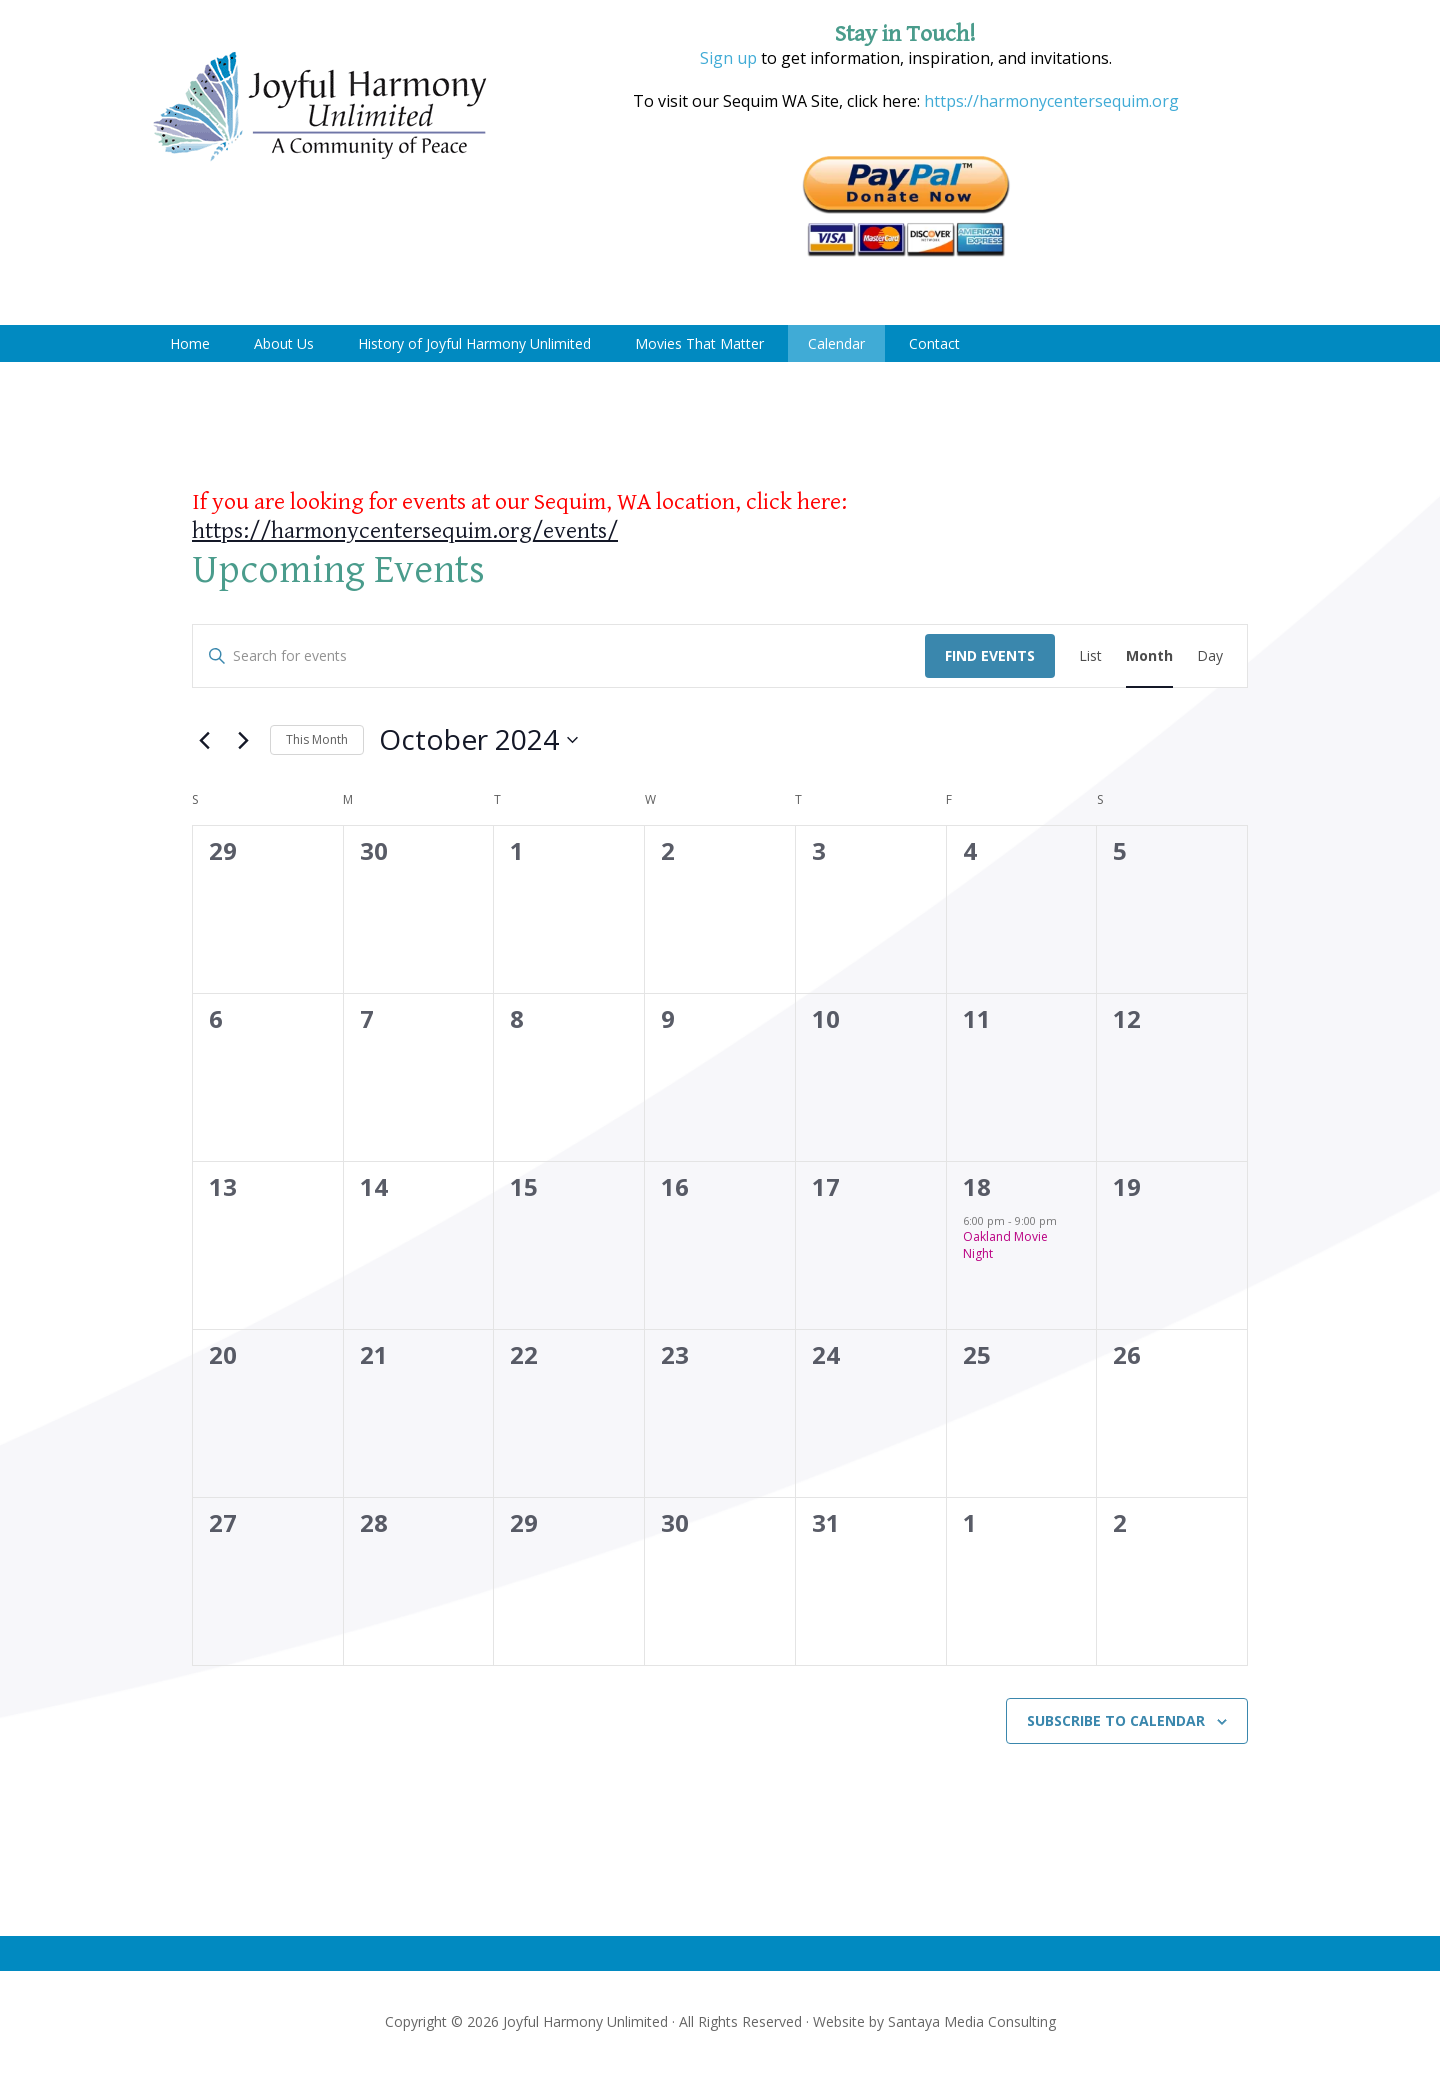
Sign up (728, 58)
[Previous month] (204, 740)
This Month (317, 739)
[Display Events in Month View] (1149, 656)
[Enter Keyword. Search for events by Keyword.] (559, 656)
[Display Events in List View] (1090, 656)
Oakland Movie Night (1005, 1245)
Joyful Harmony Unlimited (320, 107)
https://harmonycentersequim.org (1049, 101)
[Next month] (243, 740)
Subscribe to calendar (1116, 1720)
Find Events (990, 655)
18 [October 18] (977, 1186)
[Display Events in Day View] (1210, 656)
